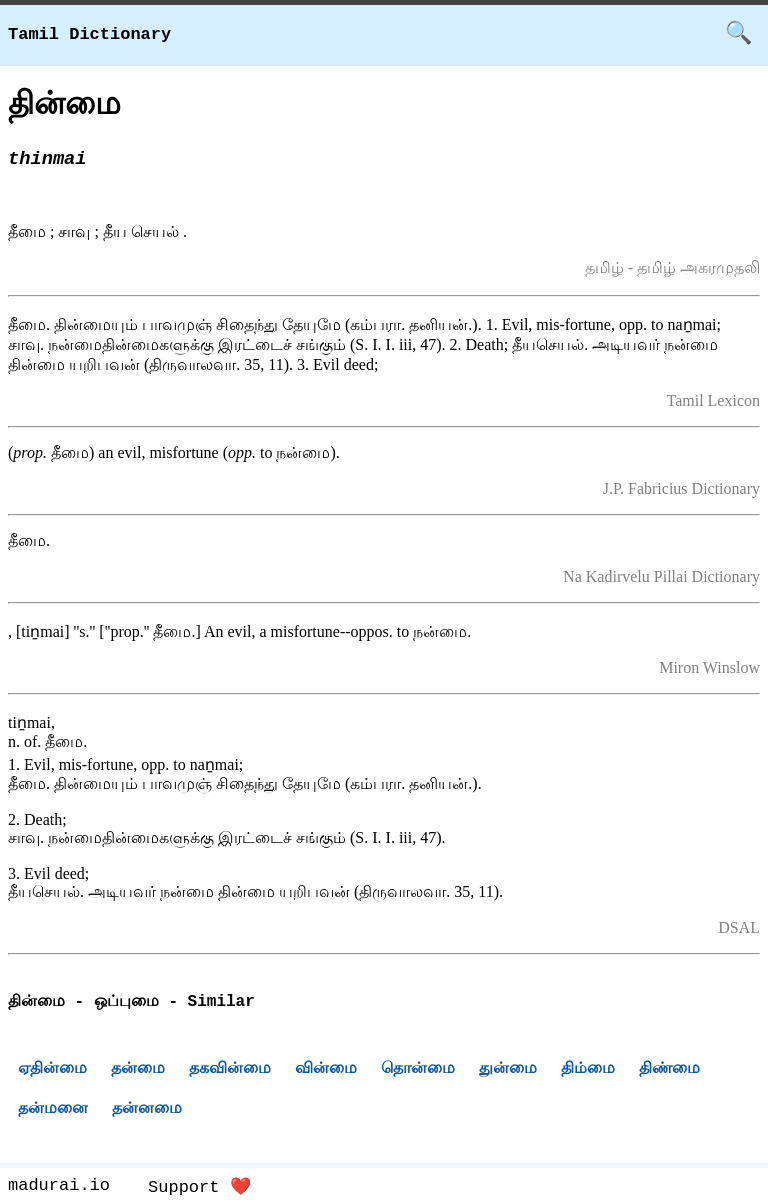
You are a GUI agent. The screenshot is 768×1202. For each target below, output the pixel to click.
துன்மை (508, 1070)
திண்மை (669, 1070)
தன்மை (138, 1070)
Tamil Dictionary (89, 34)
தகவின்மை (230, 1070)
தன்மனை (53, 1110)
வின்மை (326, 1070)
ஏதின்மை (52, 1070)
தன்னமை (147, 1110)
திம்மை (588, 1070)
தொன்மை (418, 1070)
